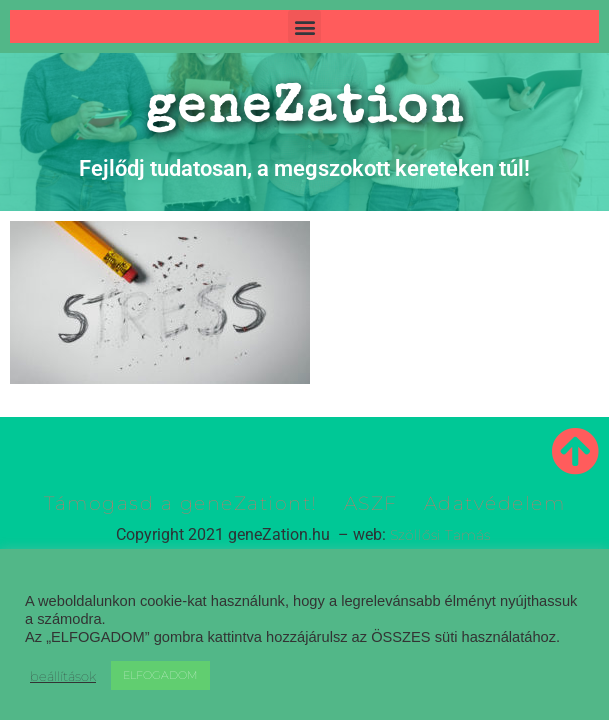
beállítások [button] (63, 676)
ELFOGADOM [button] (160, 675)
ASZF (371, 503)
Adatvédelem (495, 503)
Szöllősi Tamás (440, 535)
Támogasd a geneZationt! (181, 503)
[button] (304, 26)
